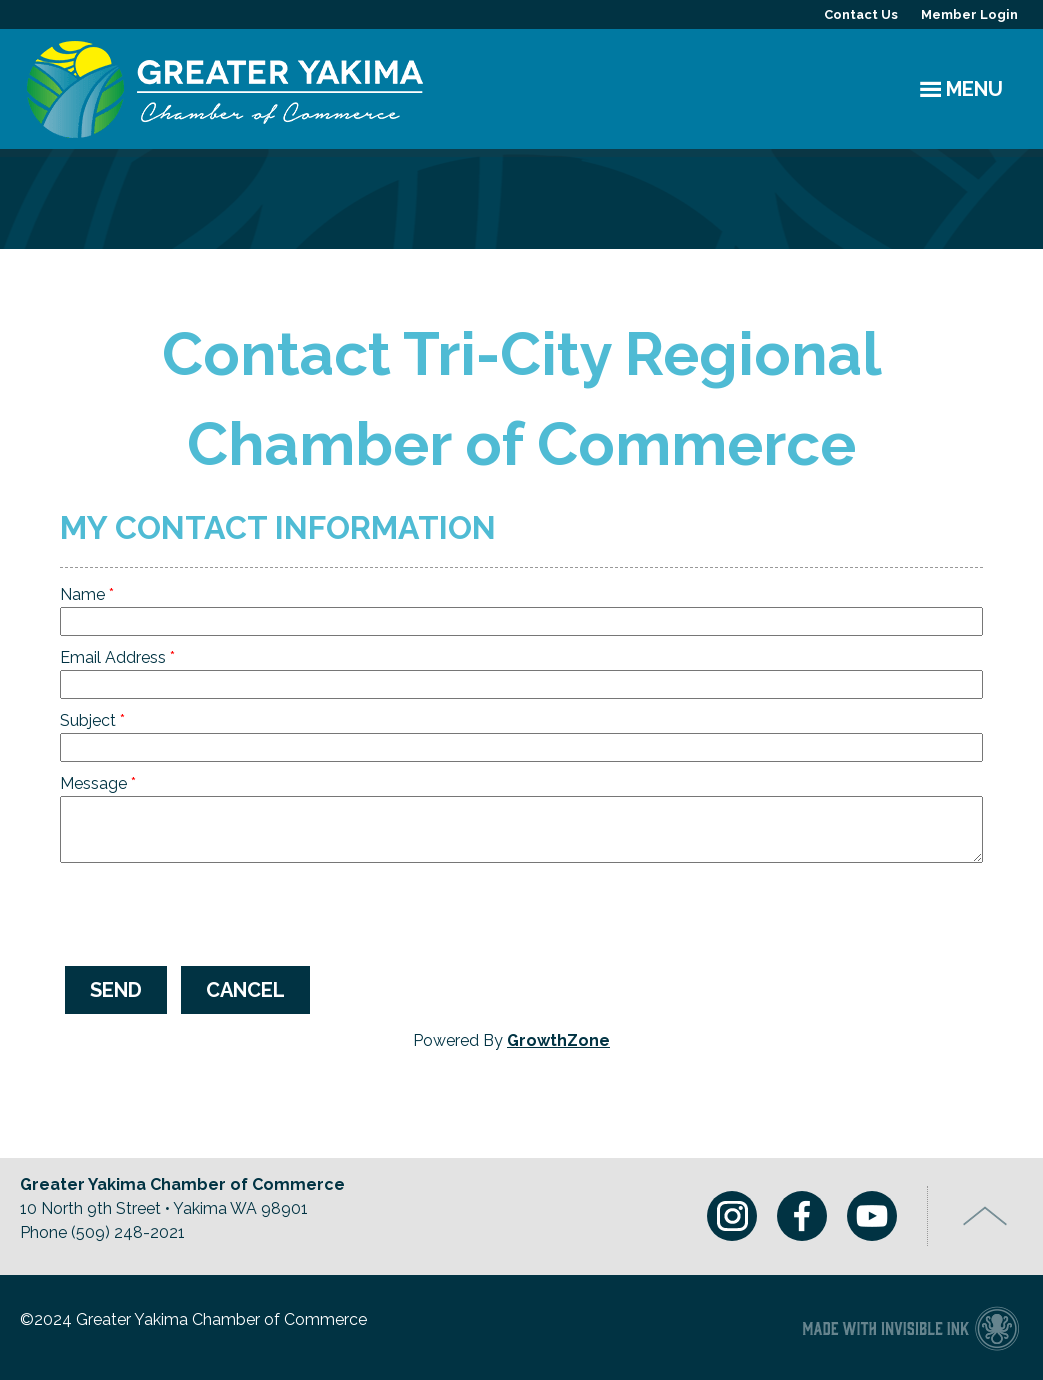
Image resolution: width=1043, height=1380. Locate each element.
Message (93, 783)
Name (82, 594)
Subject (88, 720)
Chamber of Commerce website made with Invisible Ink (910, 1327)
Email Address (113, 657)
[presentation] (212, 912)
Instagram (732, 1216)
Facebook (802, 1216)
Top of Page (985, 1216)
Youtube (872, 1216)
